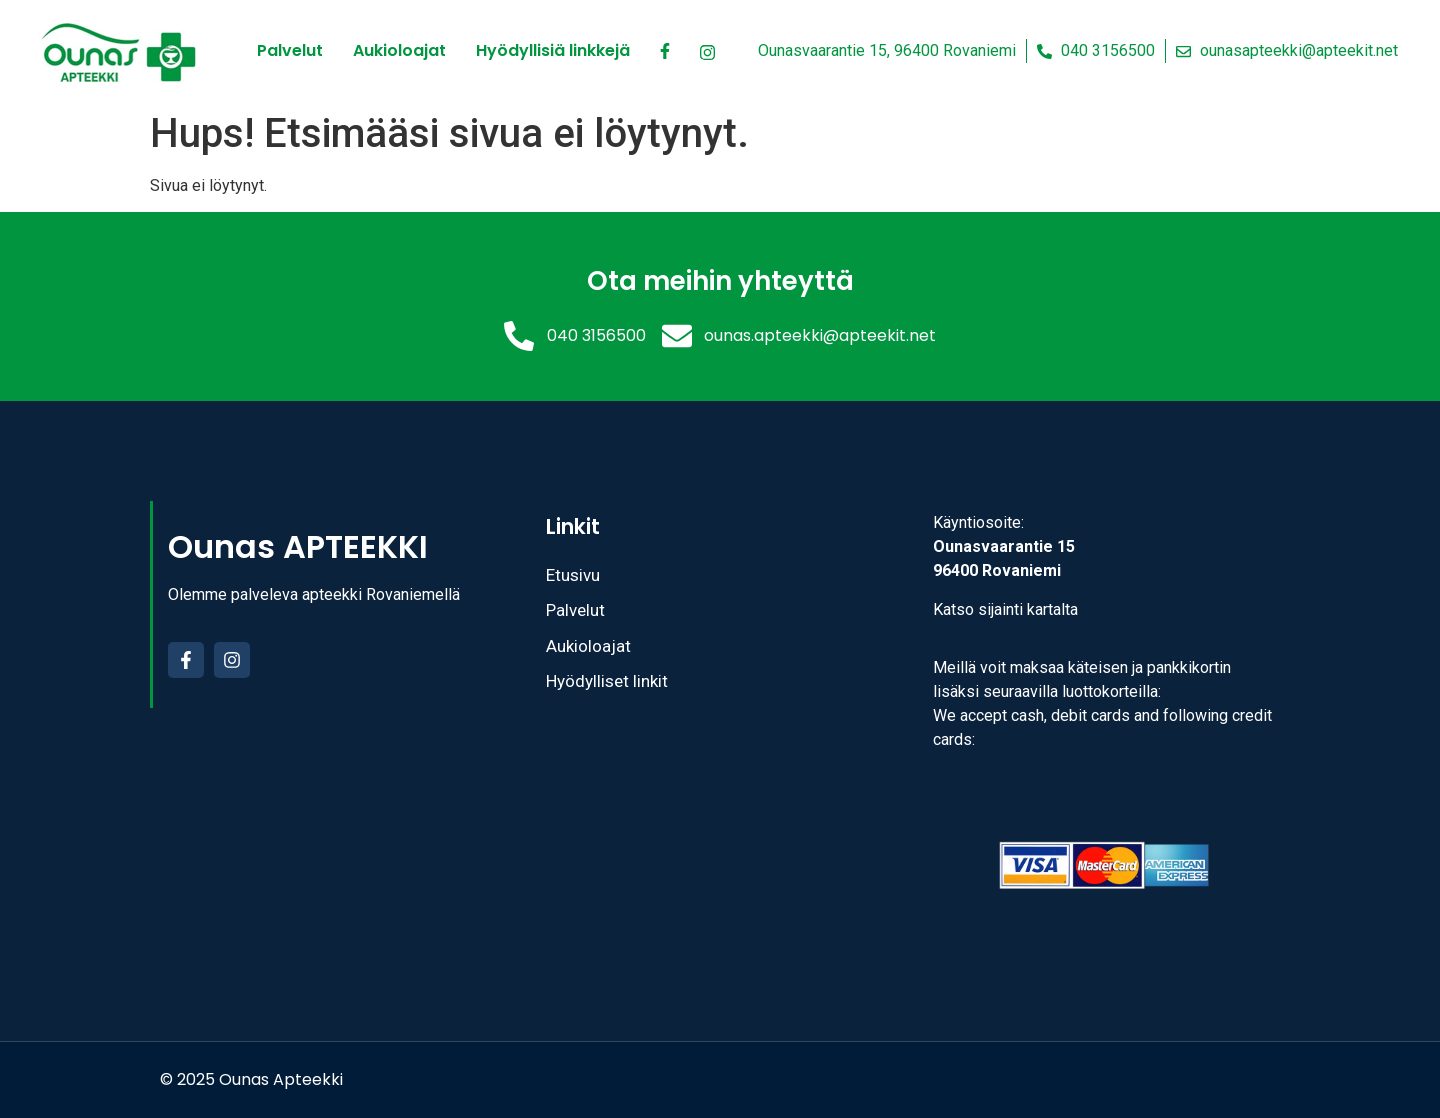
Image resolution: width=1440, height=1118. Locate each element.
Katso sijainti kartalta (1005, 609)
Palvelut (290, 50)
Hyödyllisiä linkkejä (553, 50)
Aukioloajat (399, 50)
